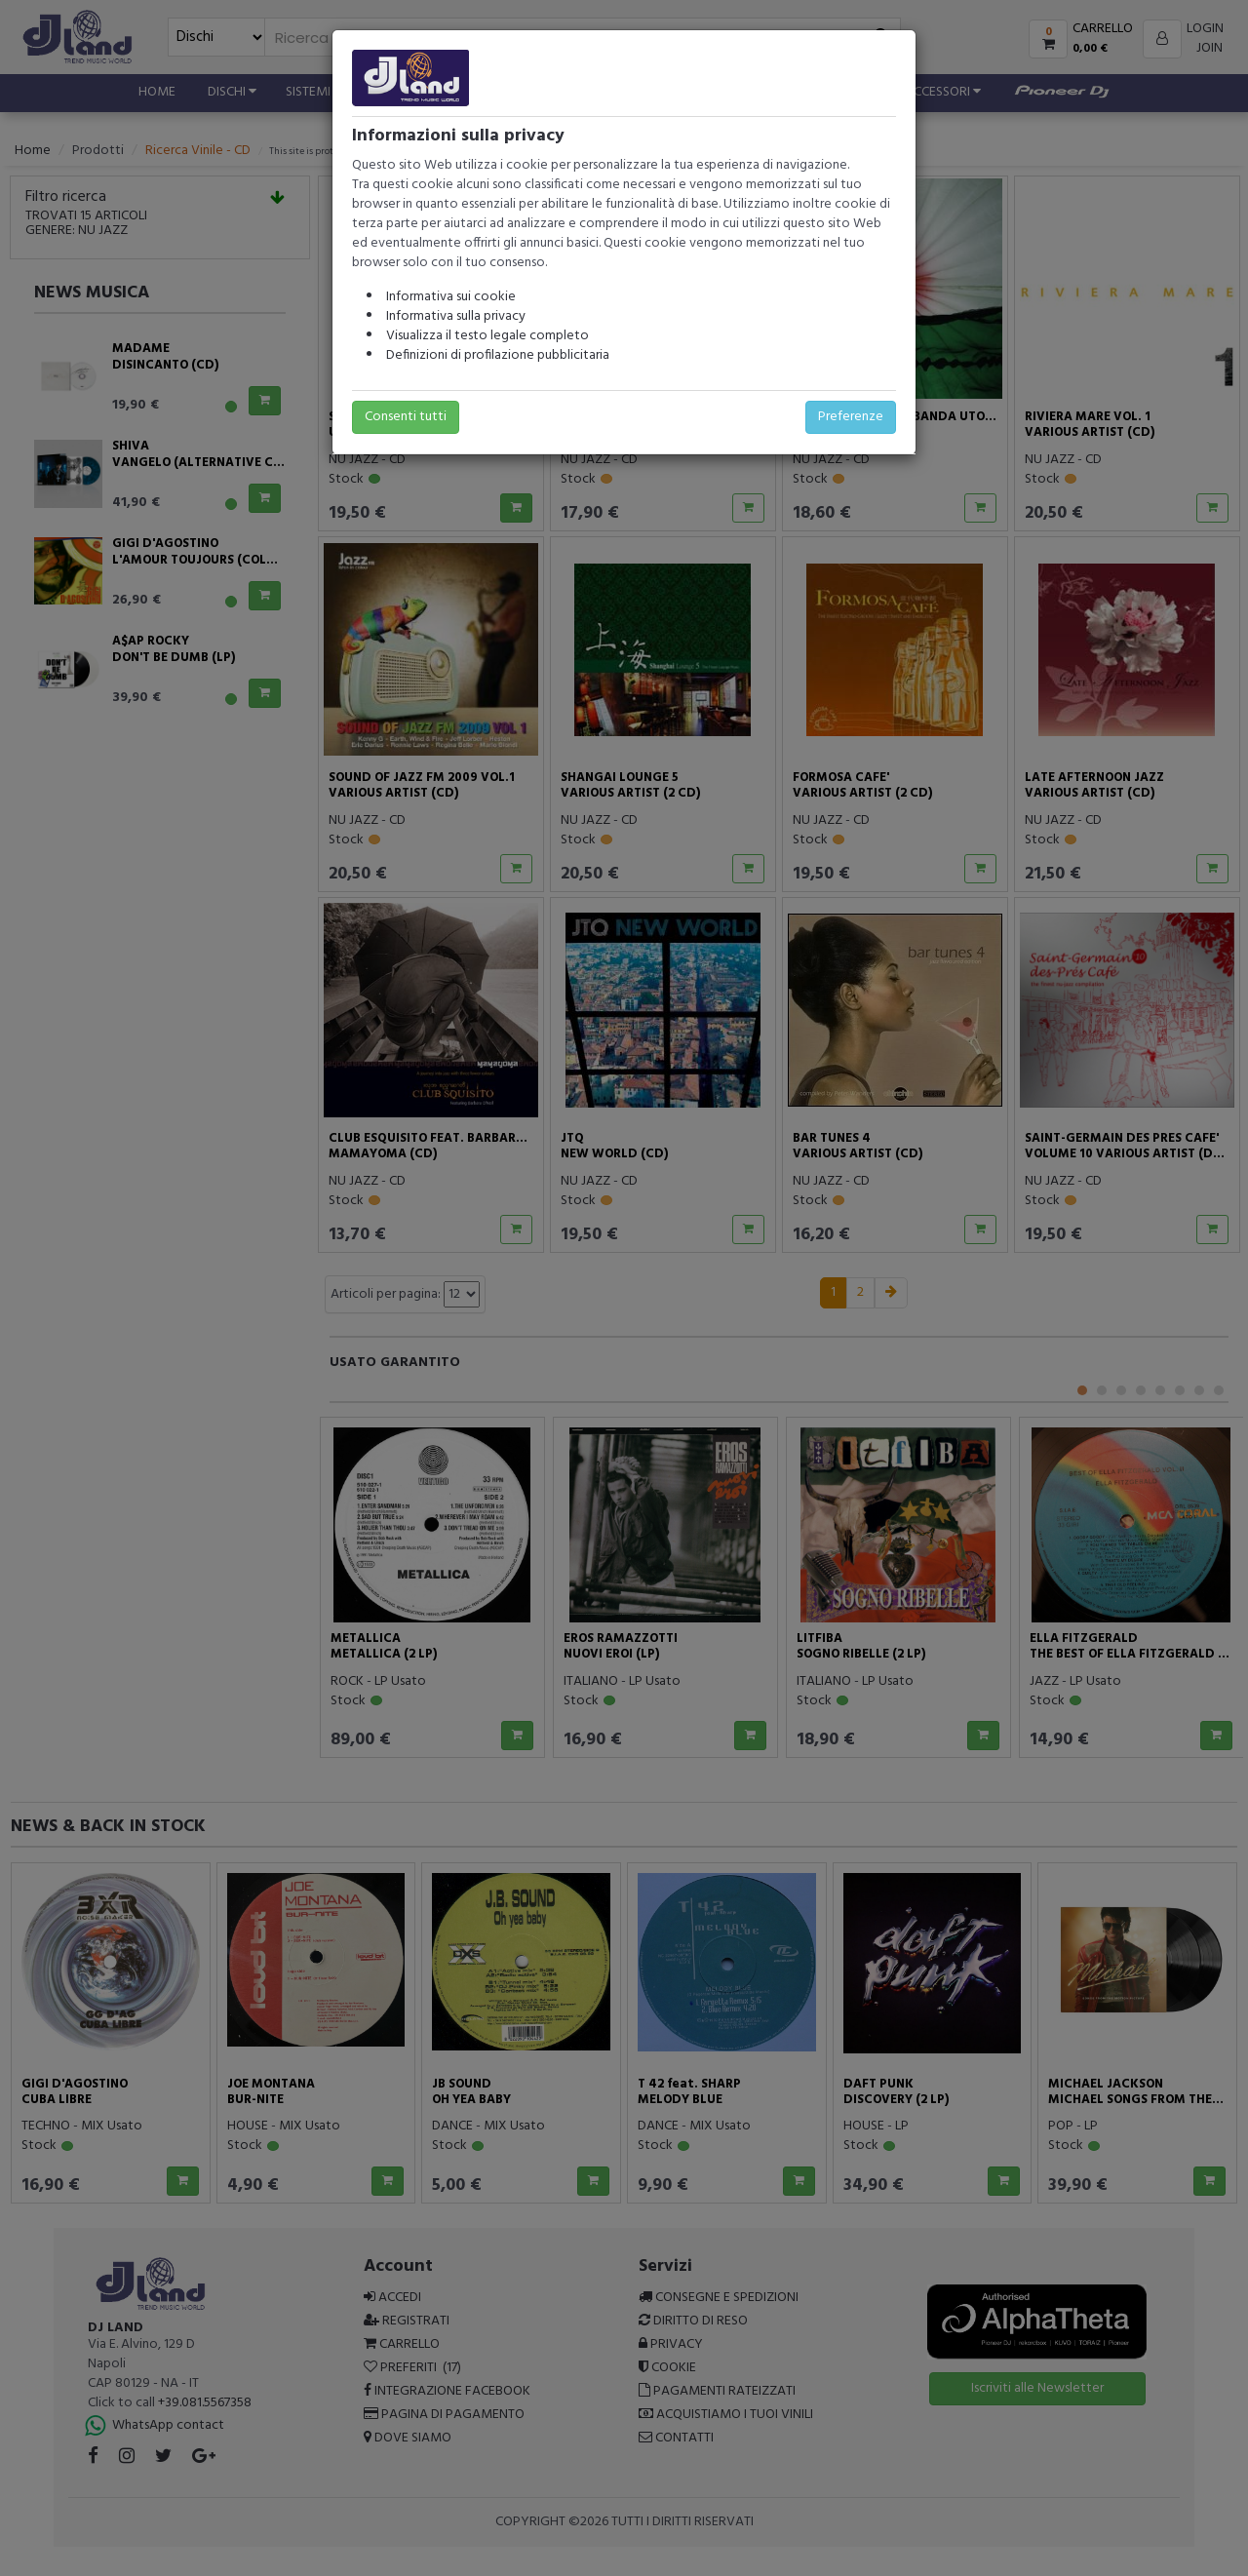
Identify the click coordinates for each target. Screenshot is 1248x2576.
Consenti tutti (406, 417)
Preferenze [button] (850, 417)
